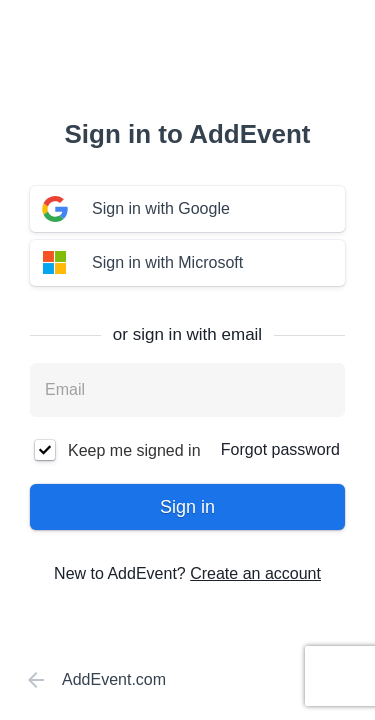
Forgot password (280, 449)
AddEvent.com (93, 680)
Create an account (255, 573)
